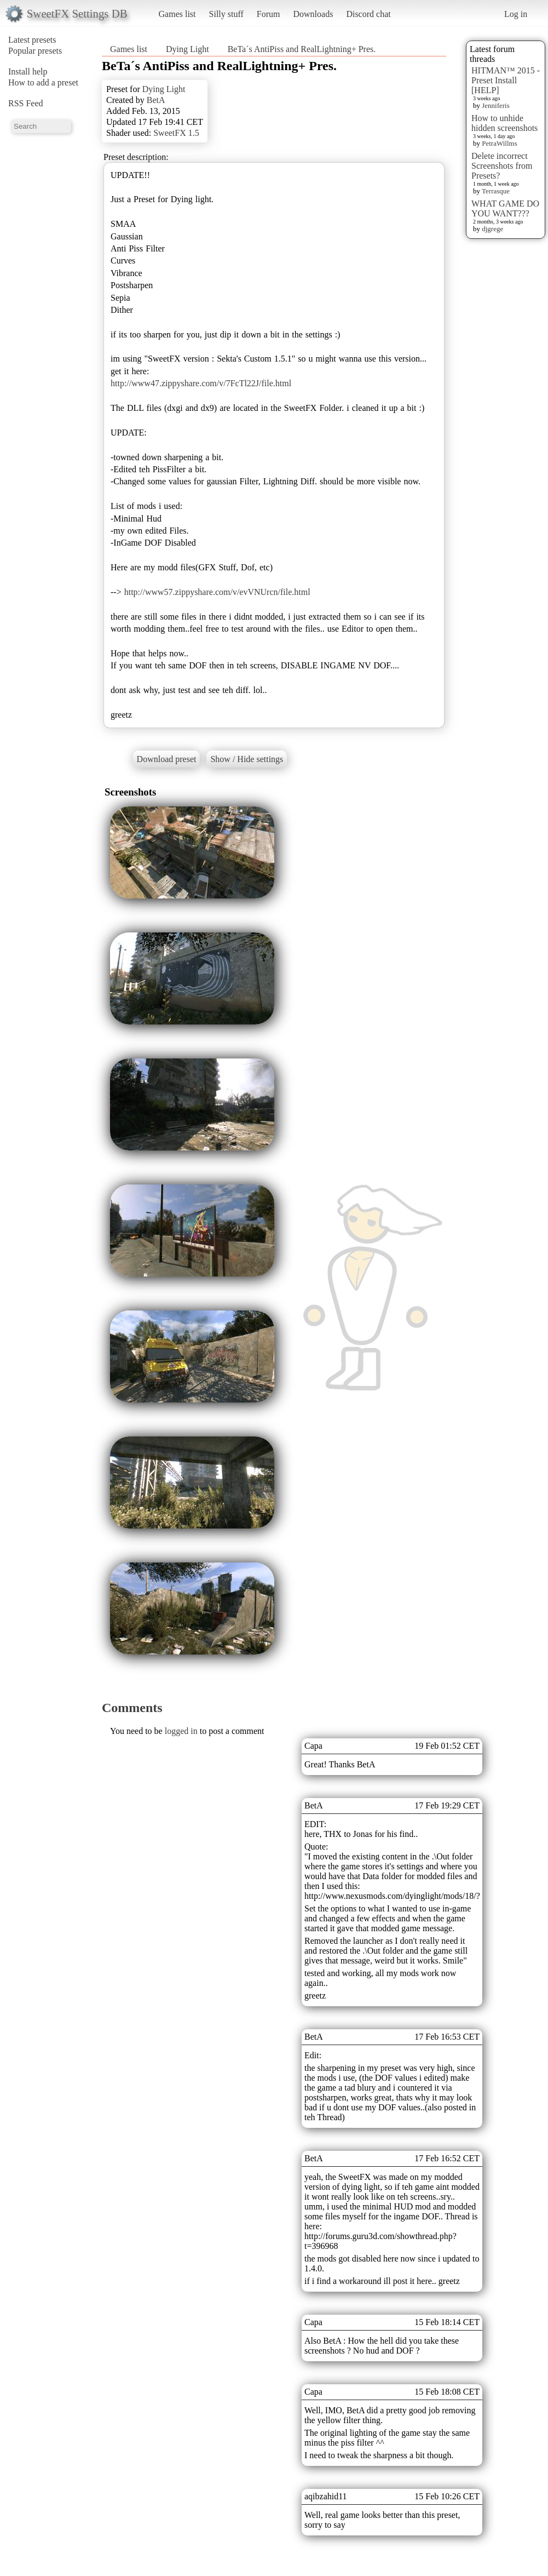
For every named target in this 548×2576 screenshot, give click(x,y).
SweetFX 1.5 (176, 133)
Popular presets (35, 50)
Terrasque (496, 191)
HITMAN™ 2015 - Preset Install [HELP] (505, 80)
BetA (156, 100)
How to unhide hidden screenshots (504, 123)
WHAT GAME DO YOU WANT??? (505, 208)
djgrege (492, 229)
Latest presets (32, 39)
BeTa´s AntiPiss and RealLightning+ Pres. (302, 49)
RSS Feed (25, 103)
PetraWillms (499, 143)
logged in (181, 1731)
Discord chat (368, 14)
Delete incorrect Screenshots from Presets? (502, 165)
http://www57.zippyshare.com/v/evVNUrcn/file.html (217, 592)
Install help (28, 71)
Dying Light (187, 49)
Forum (268, 14)
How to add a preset (43, 82)
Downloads (313, 14)
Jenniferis (496, 105)
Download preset (167, 759)
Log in (515, 14)
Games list (177, 14)
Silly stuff (226, 14)
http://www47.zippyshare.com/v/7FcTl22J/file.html (201, 383)
